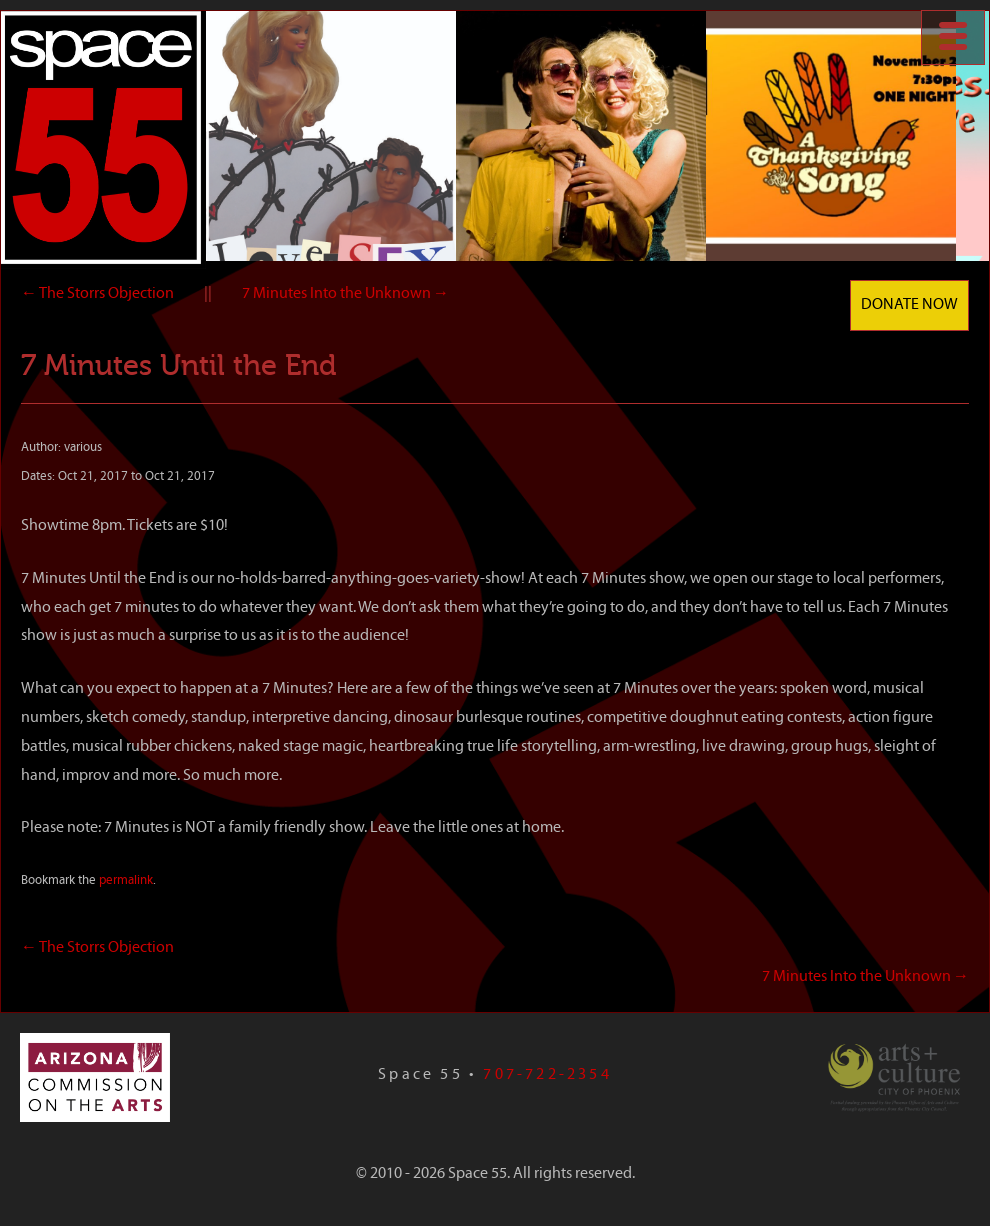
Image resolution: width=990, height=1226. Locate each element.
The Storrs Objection (97, 294)
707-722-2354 (547, 1075)
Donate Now (909, 305)
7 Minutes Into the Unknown (345, 294)
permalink (126, 880)
